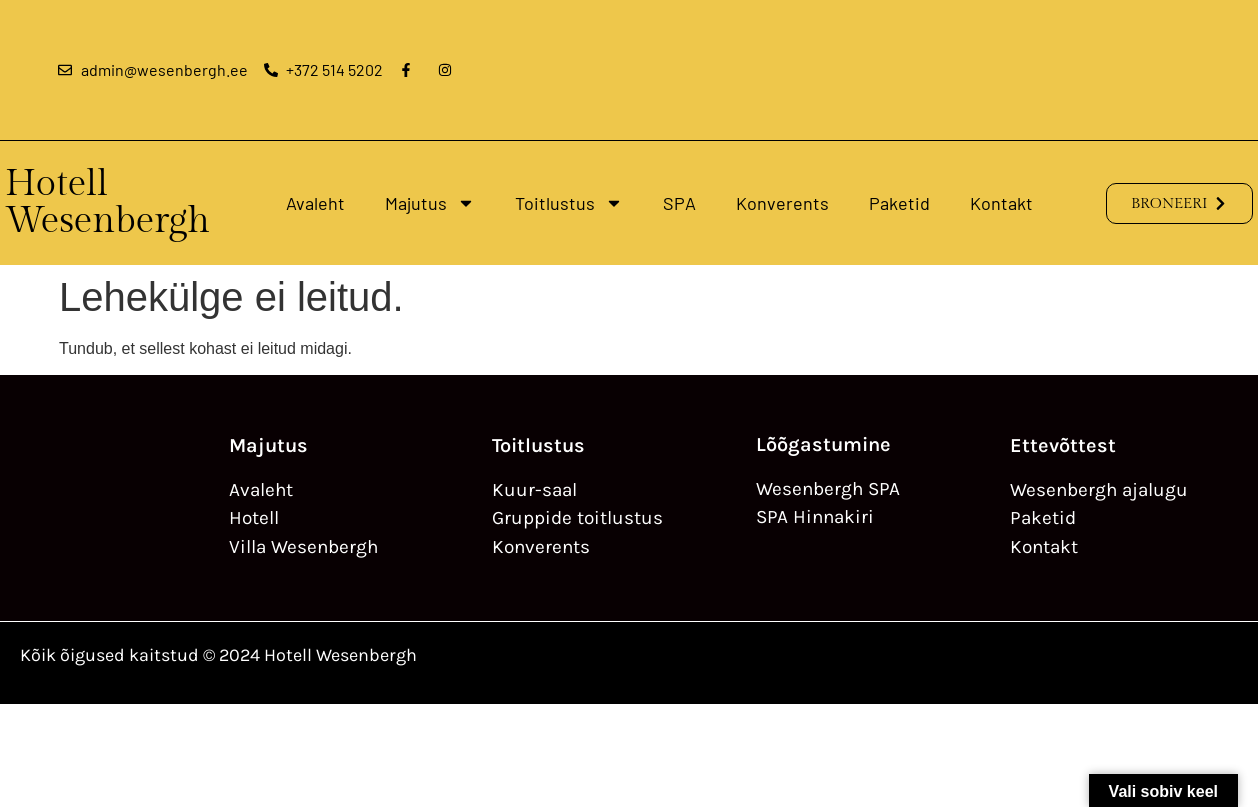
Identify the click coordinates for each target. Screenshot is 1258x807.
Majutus (430, 203)
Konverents (782, 203)
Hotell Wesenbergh (107, 202)
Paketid (899, 203)
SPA (679, 203)
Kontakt (1001, 203)
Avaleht (315, 203)
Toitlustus (569, 203)
